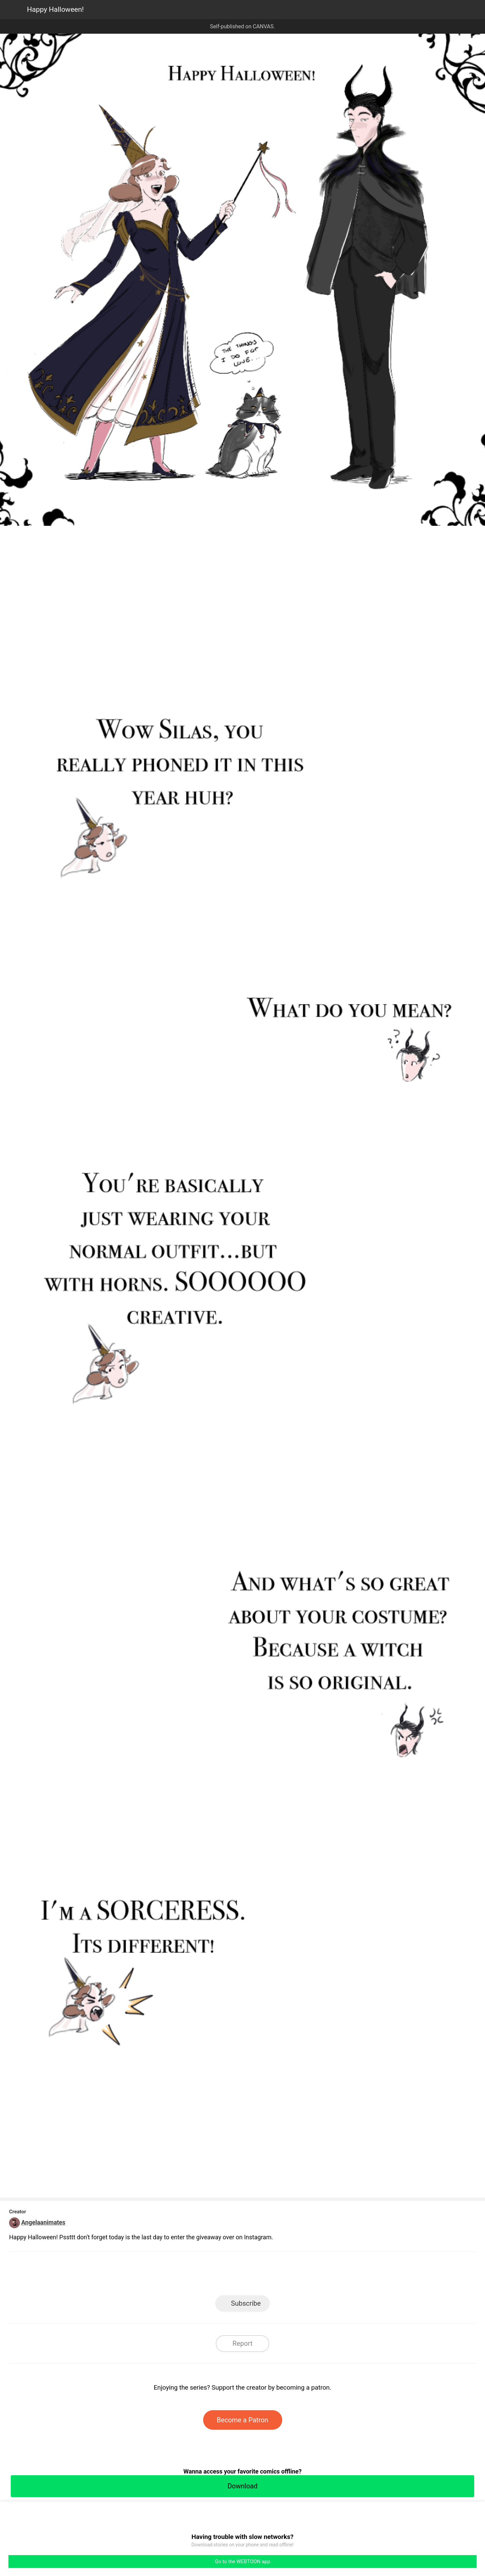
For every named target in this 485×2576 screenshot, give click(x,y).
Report (242, 2343)
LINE (182, 2275)
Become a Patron (242, 2420)
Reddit (303, 2275)
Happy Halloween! (55, 9)
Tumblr (273, 2275)
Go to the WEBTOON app (242, 2561)
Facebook (212, 2275)
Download (242, 2486)
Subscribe (246, 2303)
